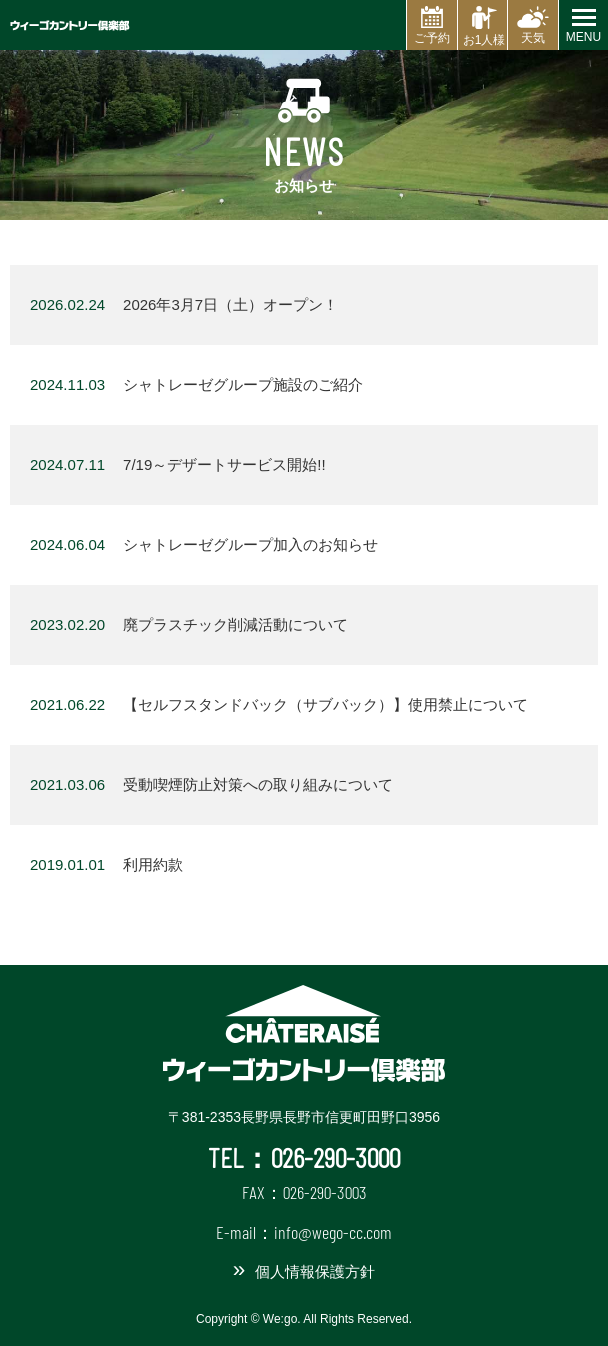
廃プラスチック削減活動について (189, 625)
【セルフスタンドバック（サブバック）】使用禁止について (279, 705)
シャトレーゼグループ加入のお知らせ (204, 545)
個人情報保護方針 (315, 1271)
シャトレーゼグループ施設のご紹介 (196, 385)
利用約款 (106, 865)
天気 (533, 38)
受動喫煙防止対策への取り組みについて (211, 785)
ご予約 (432, 38)
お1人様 (484, 40)
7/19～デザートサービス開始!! (178, 465)
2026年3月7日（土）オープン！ (184, 305)
